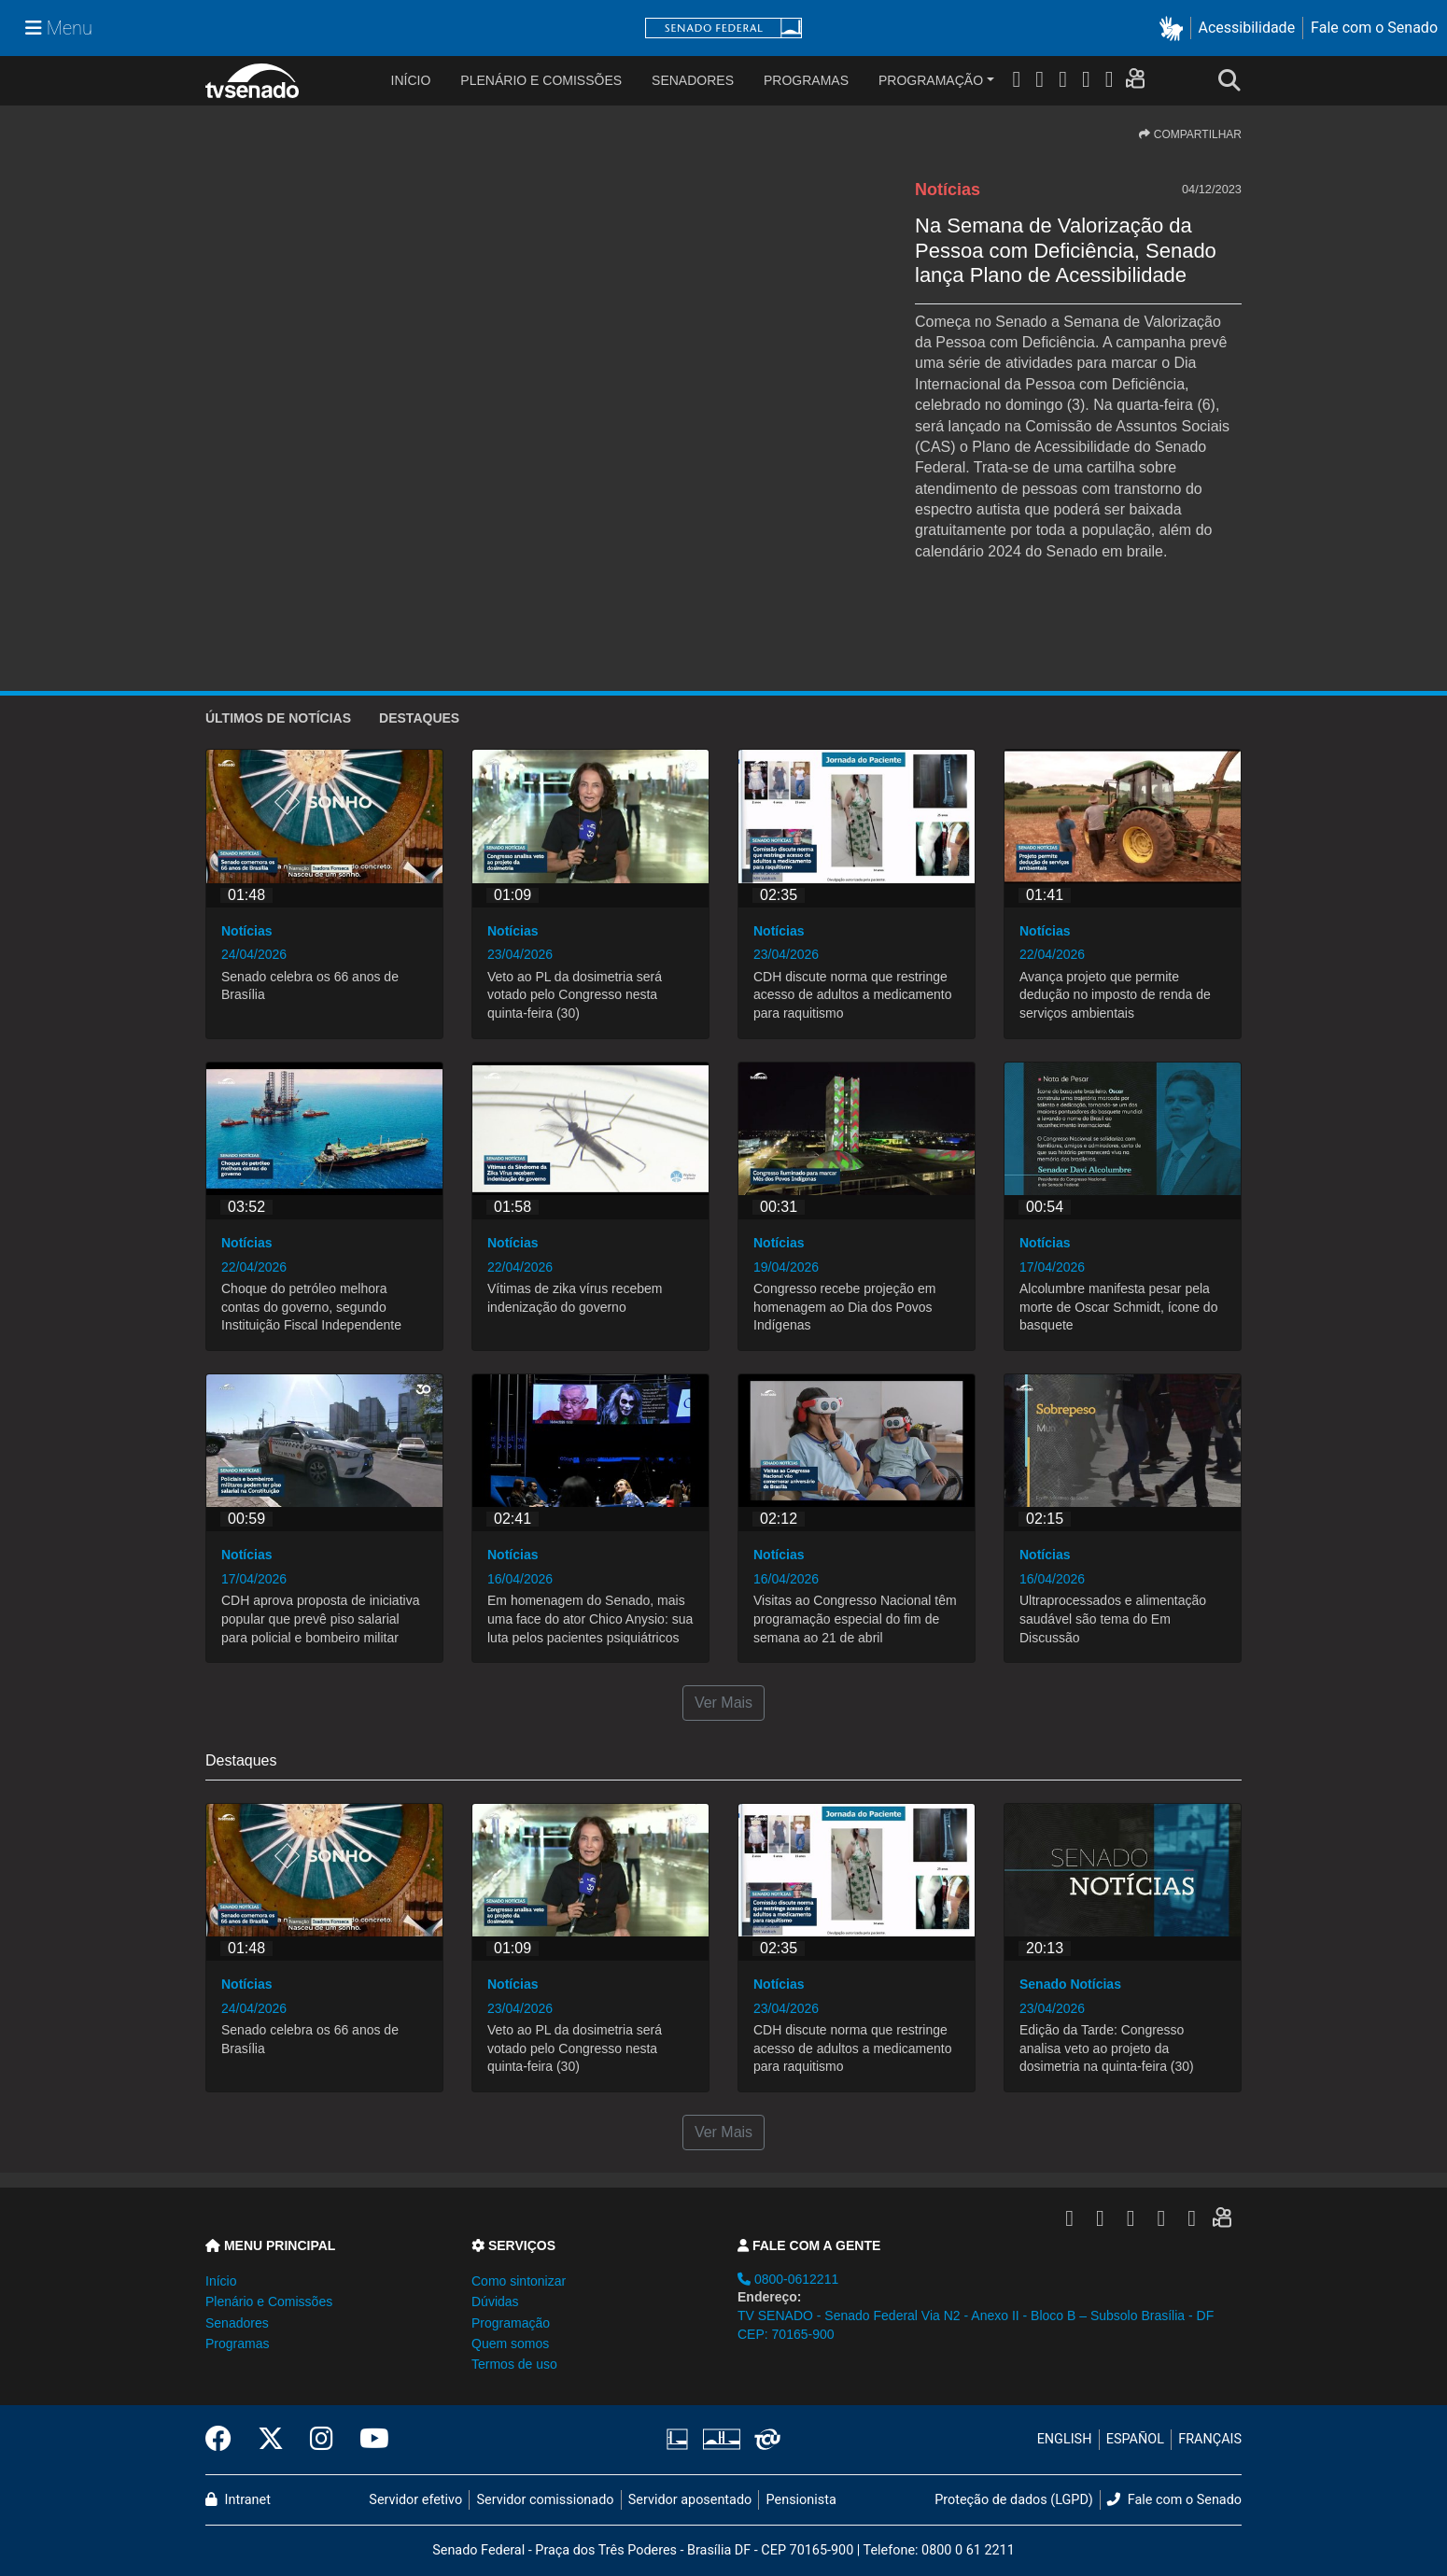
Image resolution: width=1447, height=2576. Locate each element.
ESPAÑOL (1135, 2439)
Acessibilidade (1247, 27)
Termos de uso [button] (514, 2364)
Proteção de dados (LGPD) (1013, 2500)
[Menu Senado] (58, 28)
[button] (1174, 28)
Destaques (419, 718)
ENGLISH (1064, 2439)
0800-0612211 (788, 2279)
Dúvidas (495, 2301)
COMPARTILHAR (1190, 134)
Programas (806, 80)
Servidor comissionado (545, 2500)
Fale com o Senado (1374, 27)
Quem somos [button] (510, 2343)
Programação (930, 80)
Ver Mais (723, 1702)
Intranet (238, 2500)
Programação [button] (510, 2323)
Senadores (693, 80)
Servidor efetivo (415, 2500)
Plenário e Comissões (541, 80)
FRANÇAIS (1210, 2439)
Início (220, 2280)
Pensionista (801, 2500)
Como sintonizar (518, 2280)
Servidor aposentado (690, 2500)
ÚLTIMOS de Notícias (278, 718)
